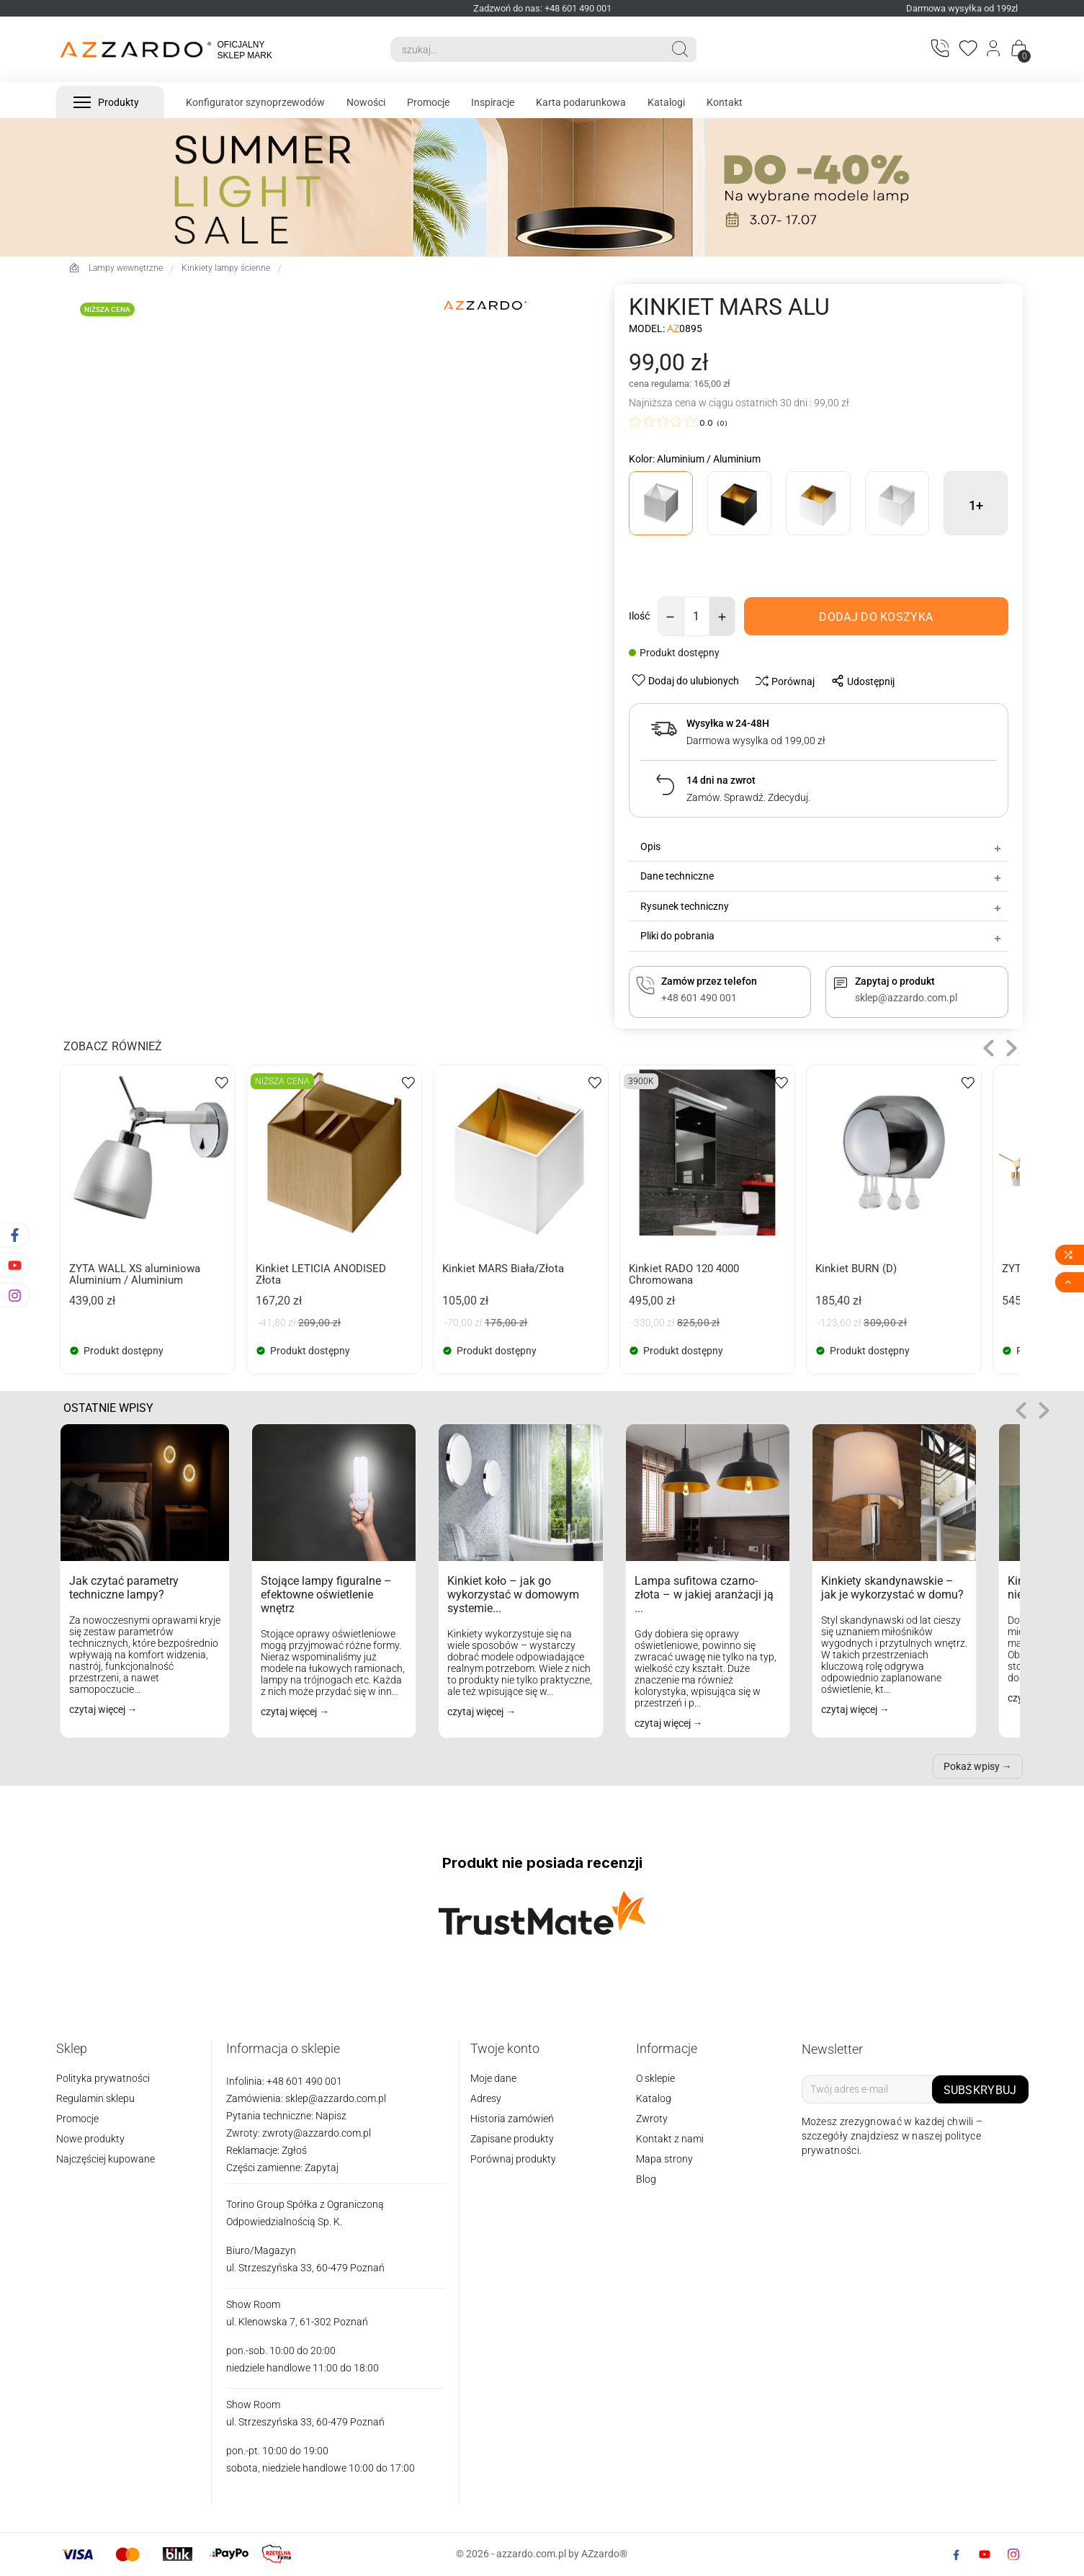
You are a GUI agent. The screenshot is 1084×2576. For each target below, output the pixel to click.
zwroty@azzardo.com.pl (316, 2133)
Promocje (77, 2118)
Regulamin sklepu (95, 2098)
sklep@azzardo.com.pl (335, 2098)
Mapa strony (664, 2159)
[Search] (526, 49)
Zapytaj (322, 2167)
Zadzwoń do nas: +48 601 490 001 (542, 8)
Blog (646, 2179)
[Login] (994, 49)
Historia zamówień (512, 2118)
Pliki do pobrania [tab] (821, 936)
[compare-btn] (781, 680)
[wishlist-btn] (687, 680)
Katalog (653, 2098)
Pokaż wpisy (972, 1766)
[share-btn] (858, 680)
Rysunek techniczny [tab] (821, 906)
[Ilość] (696, 616)
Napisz (330, 2115)
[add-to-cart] (876, 616)
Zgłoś (294, 2150)
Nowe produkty (90, 2139)
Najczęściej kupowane (105, 2159)
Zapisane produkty (512, 2139)
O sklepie (655, 2078)
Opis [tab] (821, 846)
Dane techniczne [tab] (821, 876)
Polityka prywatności (103, 2078)
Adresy (485, 2098)
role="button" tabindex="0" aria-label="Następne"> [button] (1044, 1411)
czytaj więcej (98, 1709)
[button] (988, 1048)
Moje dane (493, 2078)
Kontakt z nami (670, 2139)
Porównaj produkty (513, 2159)
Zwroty (652, 2118)
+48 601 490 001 (303, 2081)
